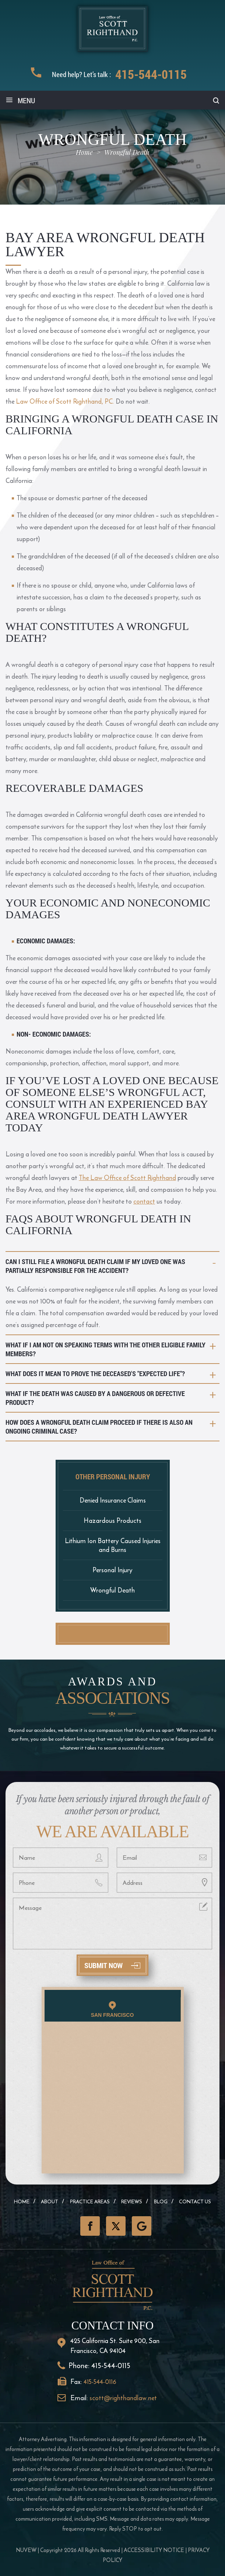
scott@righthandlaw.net (123, 2398)
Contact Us (195, 2202)
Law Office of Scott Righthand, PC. (65, 401)
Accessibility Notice (154, 2550)
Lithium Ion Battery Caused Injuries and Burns (113, 1545)
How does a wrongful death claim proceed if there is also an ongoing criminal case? (99, 1426)
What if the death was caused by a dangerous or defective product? (95, 1398)
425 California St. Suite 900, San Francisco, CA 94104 (114, 2346)
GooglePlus (141, 2226)
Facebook (90, 2226)
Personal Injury (112, 1570)
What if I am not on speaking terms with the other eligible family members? (105, 1349)
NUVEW (26, 2550)
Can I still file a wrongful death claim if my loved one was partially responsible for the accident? (95, 1266)
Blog (161, 2202)
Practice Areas (90, 2202)
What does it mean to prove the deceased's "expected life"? (95, 1373)
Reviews (131, 2202)
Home (21, 2202)
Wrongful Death (112, 1590)
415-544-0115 (151, 74)
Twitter (116, 2226)
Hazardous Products (112, 1520)
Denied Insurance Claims (113, 1500)
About (49, 2202)
